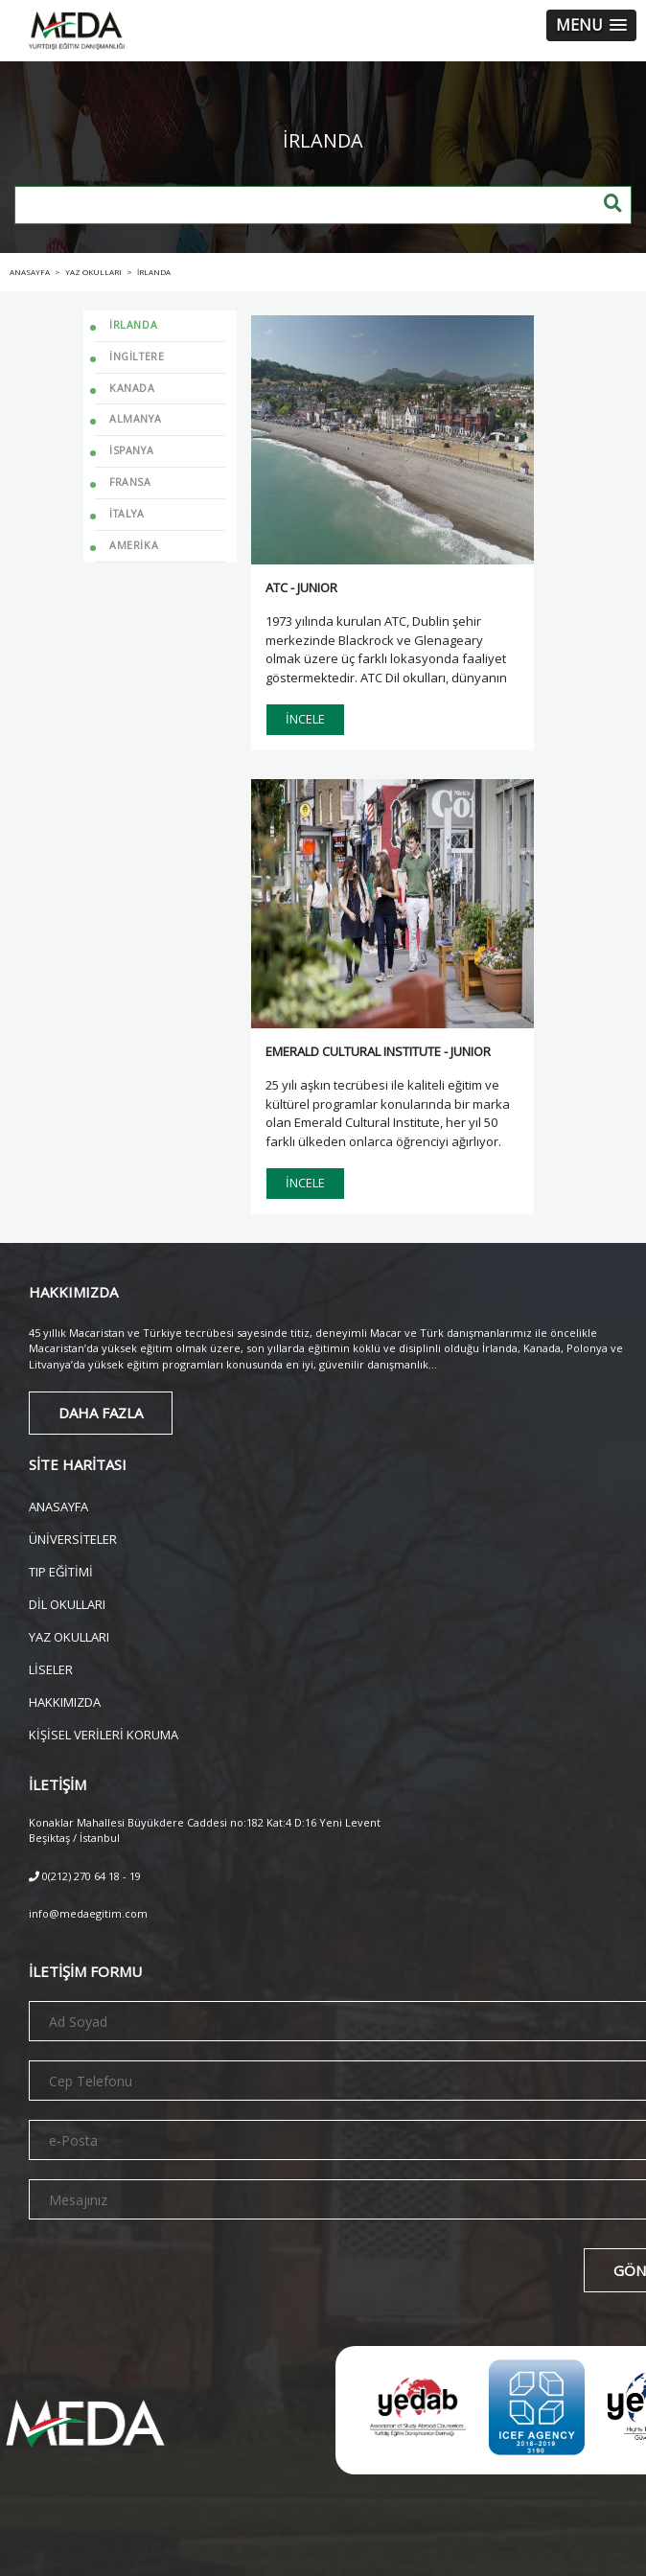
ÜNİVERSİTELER (73, 1537)
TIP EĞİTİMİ (61, 1570)
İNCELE (305, 718)
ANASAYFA (58, 1505)
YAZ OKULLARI (69, 1635)
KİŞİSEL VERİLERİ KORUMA (103, 1733)
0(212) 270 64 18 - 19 (85, 1876)
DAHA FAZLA (100, 1412)
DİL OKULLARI (67, 1603)
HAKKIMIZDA (65, 1700)
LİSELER (51, 1668)
